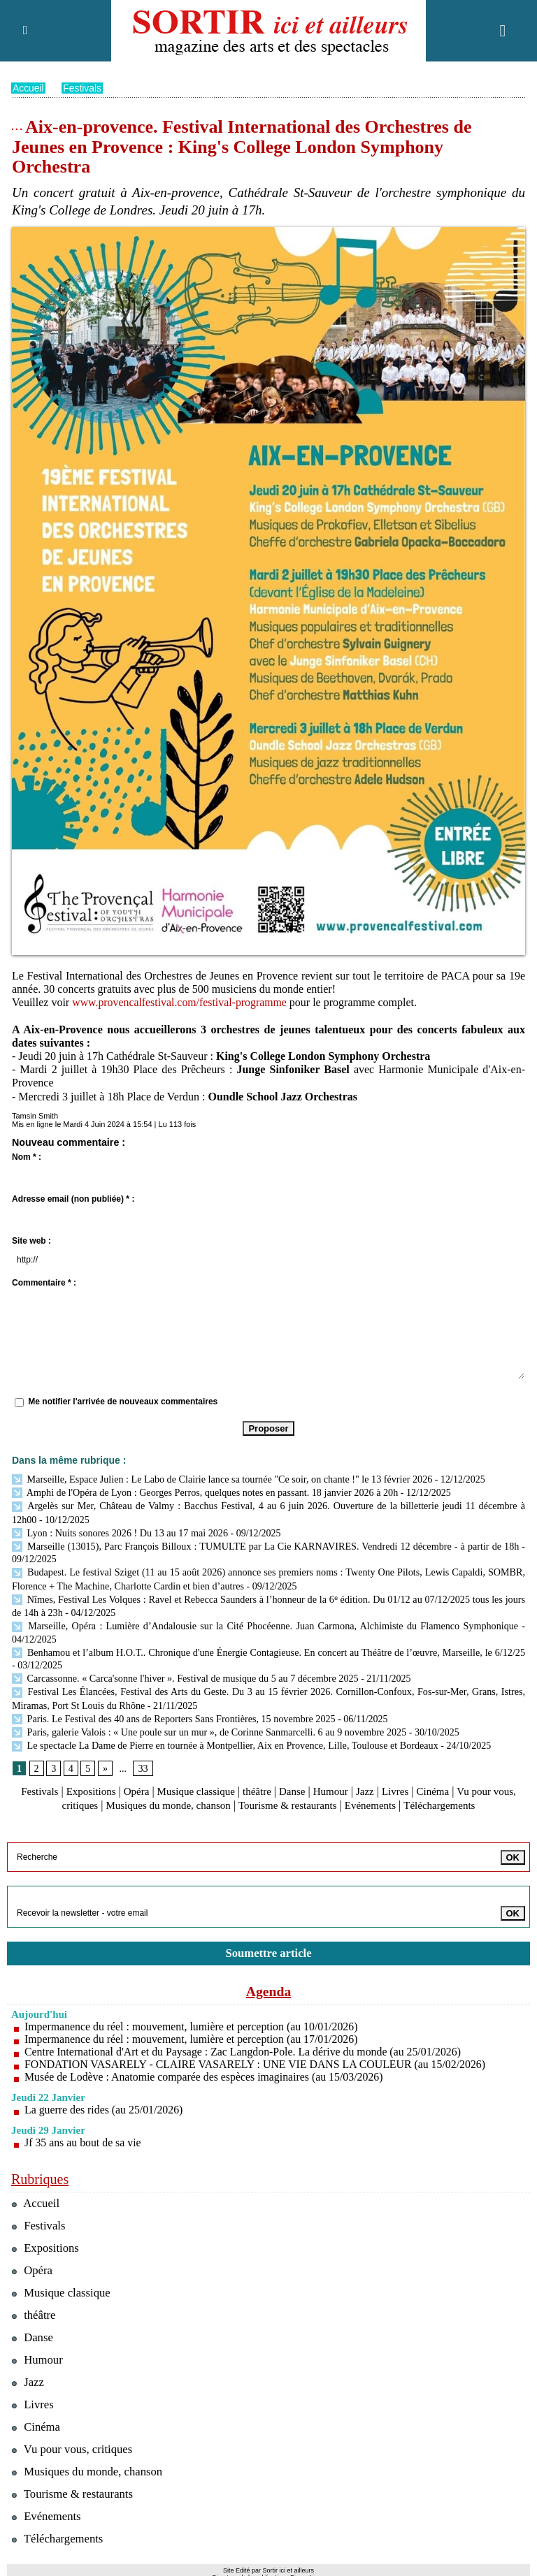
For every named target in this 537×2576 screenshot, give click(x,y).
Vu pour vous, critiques (73, 2436)
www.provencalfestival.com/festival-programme (180, 1002)
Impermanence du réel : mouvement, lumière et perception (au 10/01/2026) (192, 2013)
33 (143, 1756)
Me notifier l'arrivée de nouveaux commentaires (122, 1401)
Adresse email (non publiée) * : (73, 1199)
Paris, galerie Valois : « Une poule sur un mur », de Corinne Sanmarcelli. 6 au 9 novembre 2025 (207, 1721)
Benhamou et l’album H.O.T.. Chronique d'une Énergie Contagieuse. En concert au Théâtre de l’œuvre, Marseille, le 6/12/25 (266, 1644)
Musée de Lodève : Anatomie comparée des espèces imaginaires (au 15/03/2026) (205, 2063)
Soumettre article (268, 1939)
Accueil (28, 88)
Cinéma (455, 1779)
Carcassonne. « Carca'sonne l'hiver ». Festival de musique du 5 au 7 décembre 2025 (183, 1669)
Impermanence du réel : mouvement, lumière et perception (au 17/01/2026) (192, 2026)
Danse (307, 1779)
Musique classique (206, 1779)
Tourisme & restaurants (302, 1792)
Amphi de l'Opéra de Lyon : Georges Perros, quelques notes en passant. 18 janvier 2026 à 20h (203, 1491)
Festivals (83, 88)
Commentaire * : (44, 1283)
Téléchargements (462, 1792)
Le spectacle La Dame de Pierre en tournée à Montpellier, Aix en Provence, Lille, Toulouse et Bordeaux (224, 1734)
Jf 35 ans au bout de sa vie (83, 2129)
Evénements (389, 1792)
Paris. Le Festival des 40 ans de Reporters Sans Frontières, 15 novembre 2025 (172, 1708)
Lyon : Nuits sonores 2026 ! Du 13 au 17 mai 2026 (119, 1530)
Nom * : (26, 1157)
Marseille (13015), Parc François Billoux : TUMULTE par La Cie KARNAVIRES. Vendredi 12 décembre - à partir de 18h (265, 1542)
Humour (347, 1779)
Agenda (268, 1978)
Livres (415, 1779)
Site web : (31, 1241)
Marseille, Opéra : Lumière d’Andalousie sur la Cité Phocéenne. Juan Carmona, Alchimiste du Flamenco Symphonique (265, 1619)
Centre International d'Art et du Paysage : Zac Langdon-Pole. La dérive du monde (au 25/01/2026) (245, 2038)
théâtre (270, 1779)
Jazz (384, 1779)
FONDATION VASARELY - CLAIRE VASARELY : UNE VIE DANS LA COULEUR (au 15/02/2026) (257, 2051)
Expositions (95, 1779)
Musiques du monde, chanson (175, 1792)
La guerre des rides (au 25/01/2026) (104, 2096)
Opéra (142, 1779)
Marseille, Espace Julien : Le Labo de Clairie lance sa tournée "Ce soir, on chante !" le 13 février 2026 (220, 1478)
